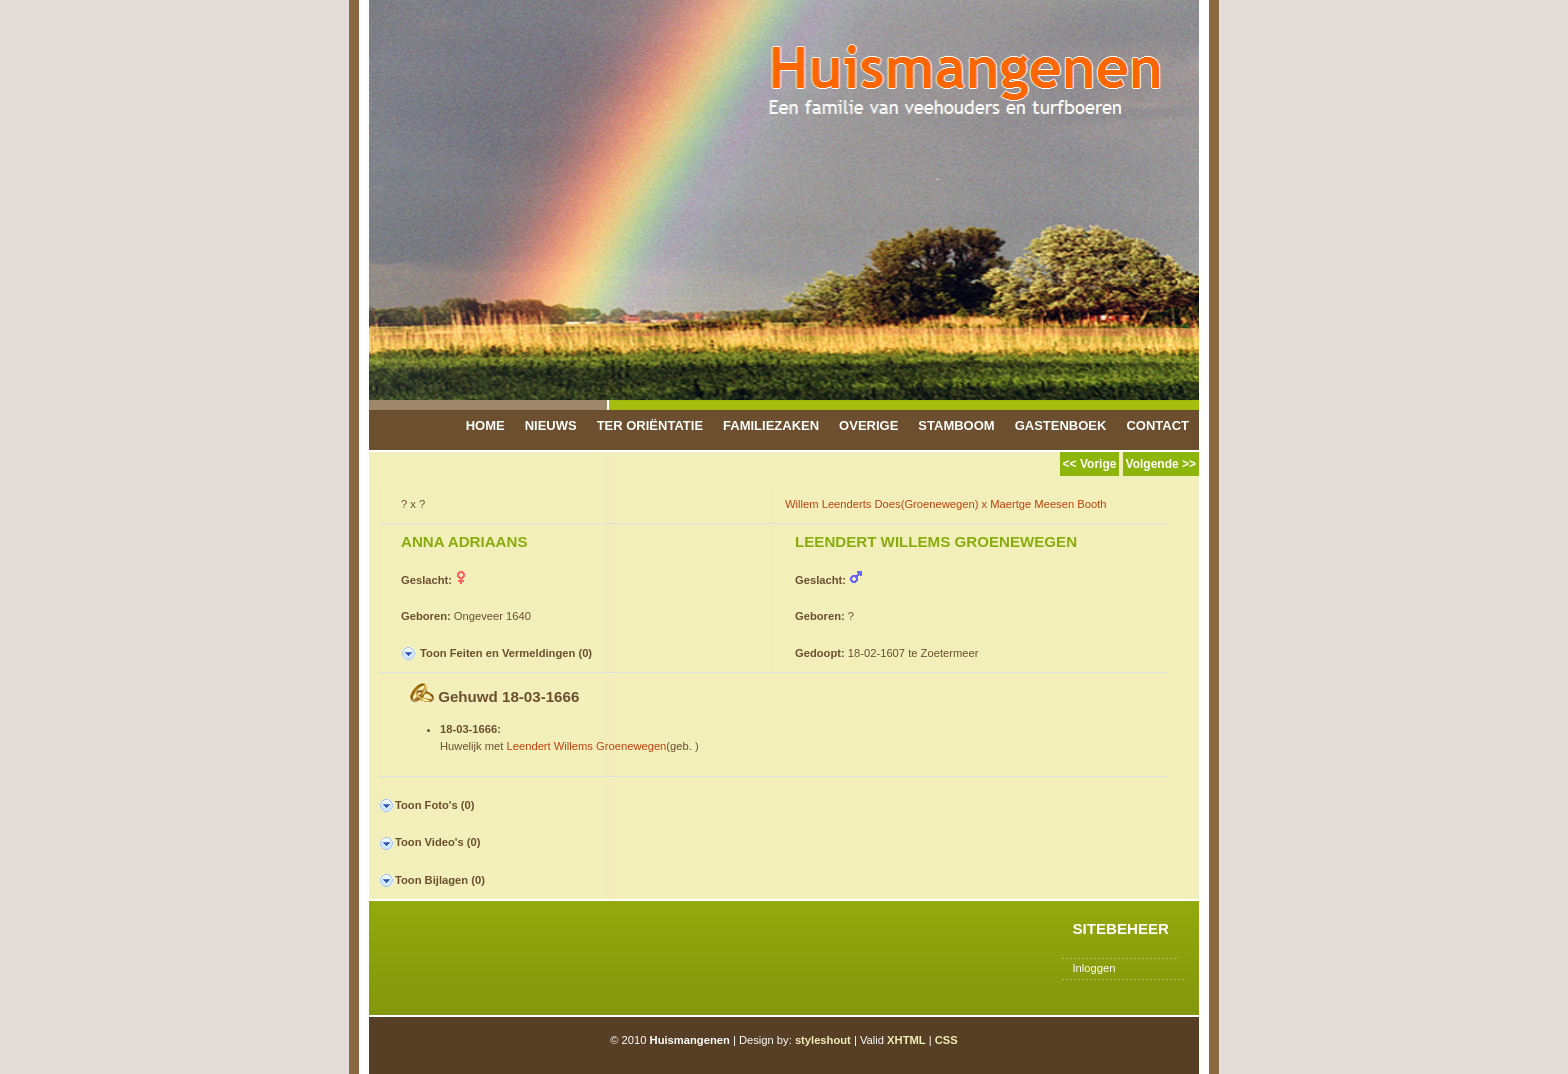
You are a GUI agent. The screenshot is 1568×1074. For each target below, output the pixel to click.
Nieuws (551, 425)
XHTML (906, 1040)
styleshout (823, 1040)
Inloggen (1093, 968)
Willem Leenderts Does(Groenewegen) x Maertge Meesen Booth (946, 504)
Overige (868, 425)
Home (485, 425)
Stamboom (956, 425)
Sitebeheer (1120, 928)
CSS (946, 1040)
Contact (1157, 425)
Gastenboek (1061, 425)
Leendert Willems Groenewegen (587, 746)
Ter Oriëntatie (650, 425)
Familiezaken (771, 425)
